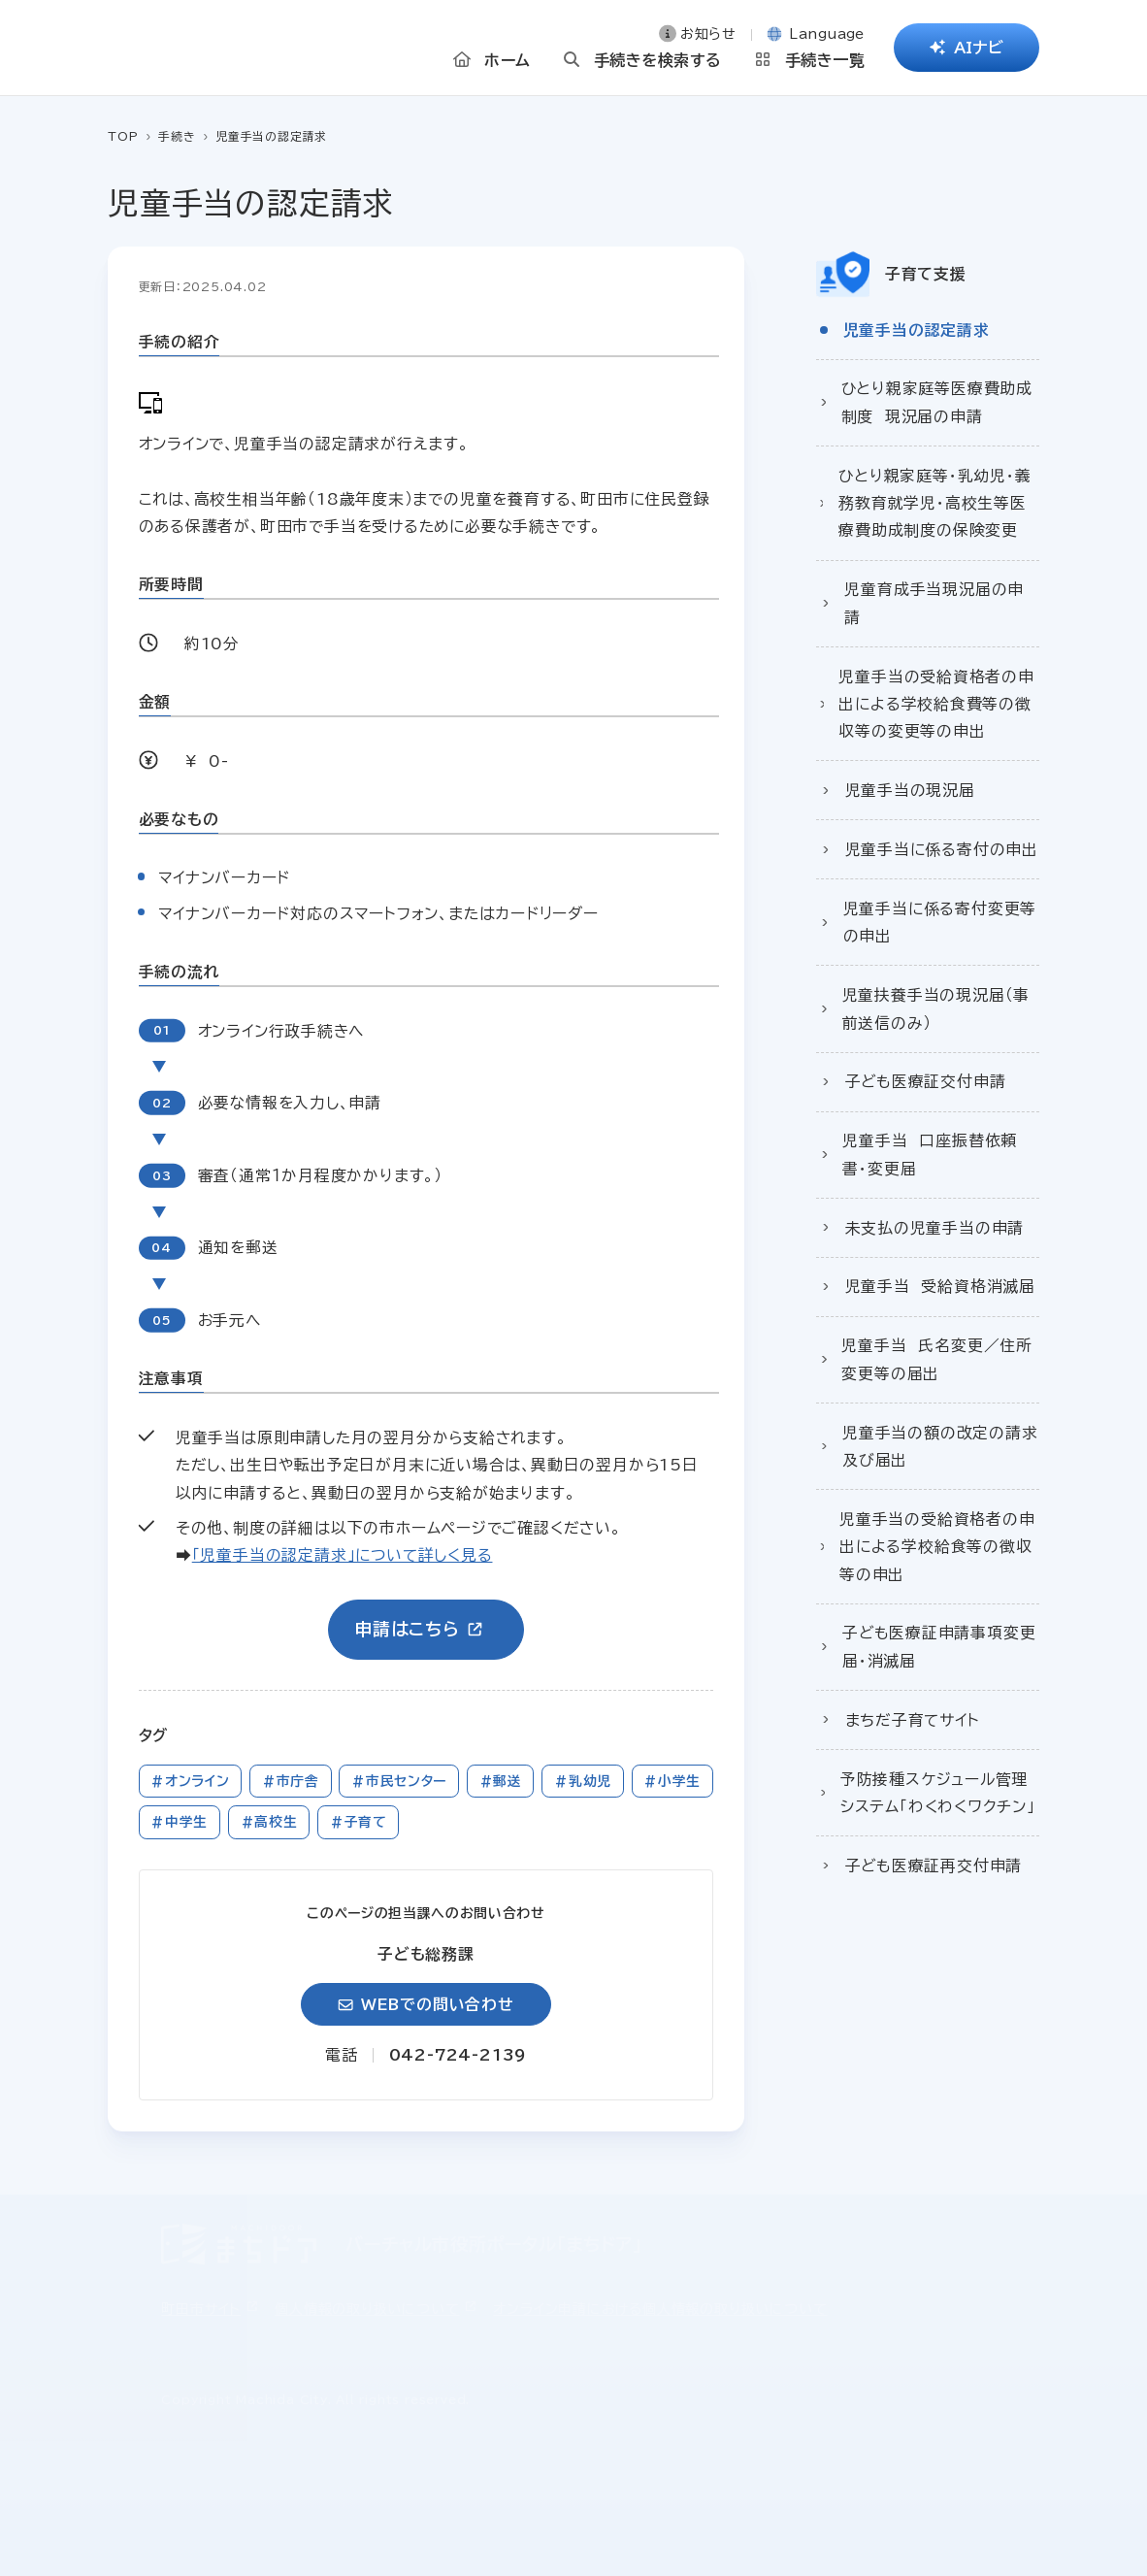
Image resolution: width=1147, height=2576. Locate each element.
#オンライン (189, 1781)
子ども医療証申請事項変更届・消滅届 (938, 1646)
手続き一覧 (825, 65)
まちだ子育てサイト (912, 1720)
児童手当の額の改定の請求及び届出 (939, 1446)
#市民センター (398, 1781)
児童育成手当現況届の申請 (934, 602)
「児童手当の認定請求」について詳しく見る (342, 1555)
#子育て (358, 1822)
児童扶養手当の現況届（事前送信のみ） (936, 1008)
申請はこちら (407, 1628)
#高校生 (269, 1822)
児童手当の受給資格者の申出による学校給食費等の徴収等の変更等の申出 (935, 704)
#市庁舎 (290, 1781)
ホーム (507, 65)
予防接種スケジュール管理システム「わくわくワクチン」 (937, 1792)
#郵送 (500, 1781)
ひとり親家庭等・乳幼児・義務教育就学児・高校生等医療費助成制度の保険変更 (934, 503)
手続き (176, 136)
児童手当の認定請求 (916, 330)
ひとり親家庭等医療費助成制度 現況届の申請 (936, 401)
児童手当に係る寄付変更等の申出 (939, 922)
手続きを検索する (658, 65)
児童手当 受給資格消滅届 (940, 1286)
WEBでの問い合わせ (437, 2004)
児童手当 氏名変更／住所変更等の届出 (936, 1359)
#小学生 (672, 1781)
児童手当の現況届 (910, 790)
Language (827, 39)
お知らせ (708, 39)
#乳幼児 (582, 1781)
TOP (123, 136)
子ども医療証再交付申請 (934, 1865)
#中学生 (179, 1822)
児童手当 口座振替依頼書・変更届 (929, 1154)
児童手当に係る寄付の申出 (941, 849)
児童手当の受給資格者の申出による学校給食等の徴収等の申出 (936, 1546)
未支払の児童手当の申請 (935, 1228)
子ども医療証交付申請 (925, 1081)
